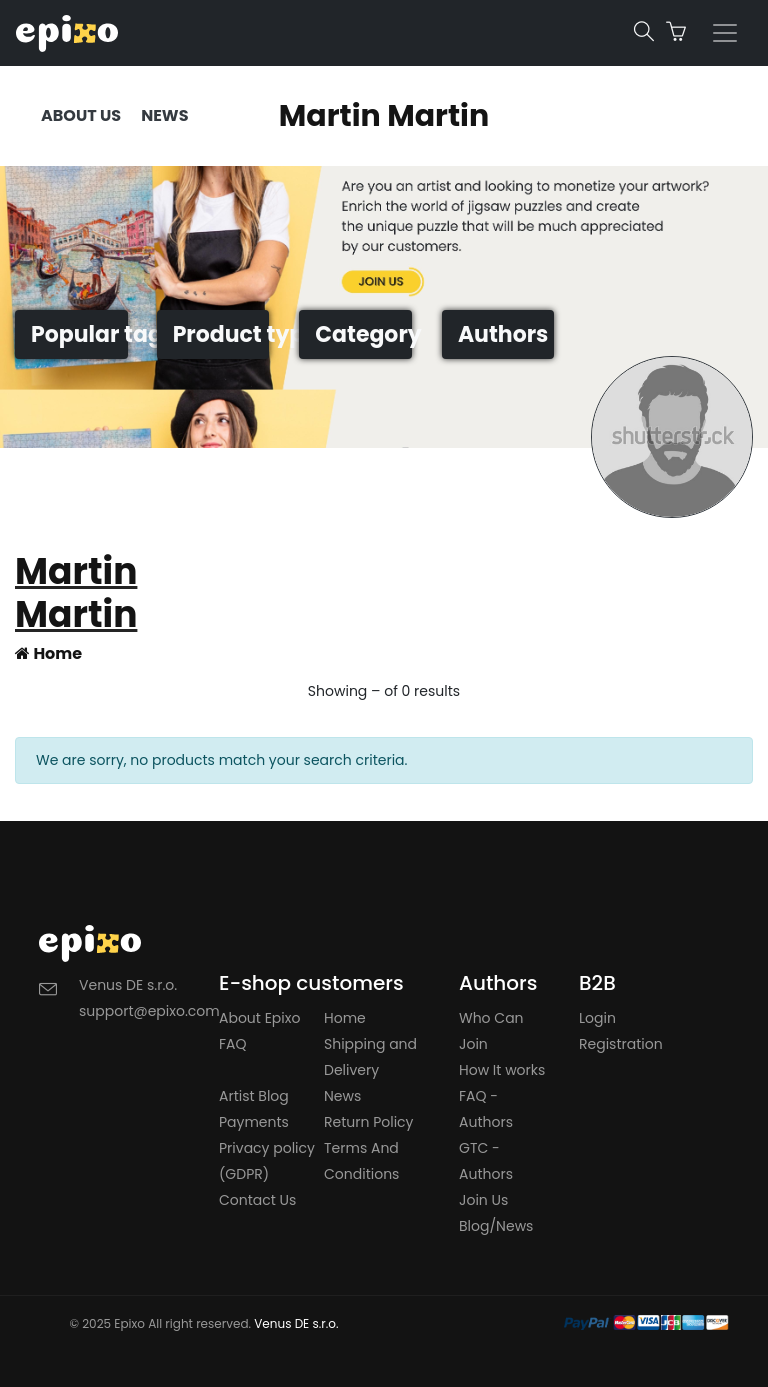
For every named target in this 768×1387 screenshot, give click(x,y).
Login (597, 1018)
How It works (502, 1070)
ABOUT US (81, 115)
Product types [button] (221, 334)
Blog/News (496, 1226)
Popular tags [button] (79, 334)
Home (48, 653)
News (342, 1096)
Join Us (483, 1200)
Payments (254, 1122)
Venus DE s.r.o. (296, 1323)
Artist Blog (254, 1096)
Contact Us (257, 1200)
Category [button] (363, 334)
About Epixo (259, 1018)
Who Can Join (491, 1031)
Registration (621, 1044)
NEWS (164, 115)
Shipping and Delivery (370, 1057)
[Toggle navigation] (725, 33)
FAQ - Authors (486, 1109)
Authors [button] (503, 334)
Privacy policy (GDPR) (267, 1161)
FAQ (233, 1044)
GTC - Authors (486, 1161)
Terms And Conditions (361, 1161)
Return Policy (369, 1122)
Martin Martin (384, 116)
